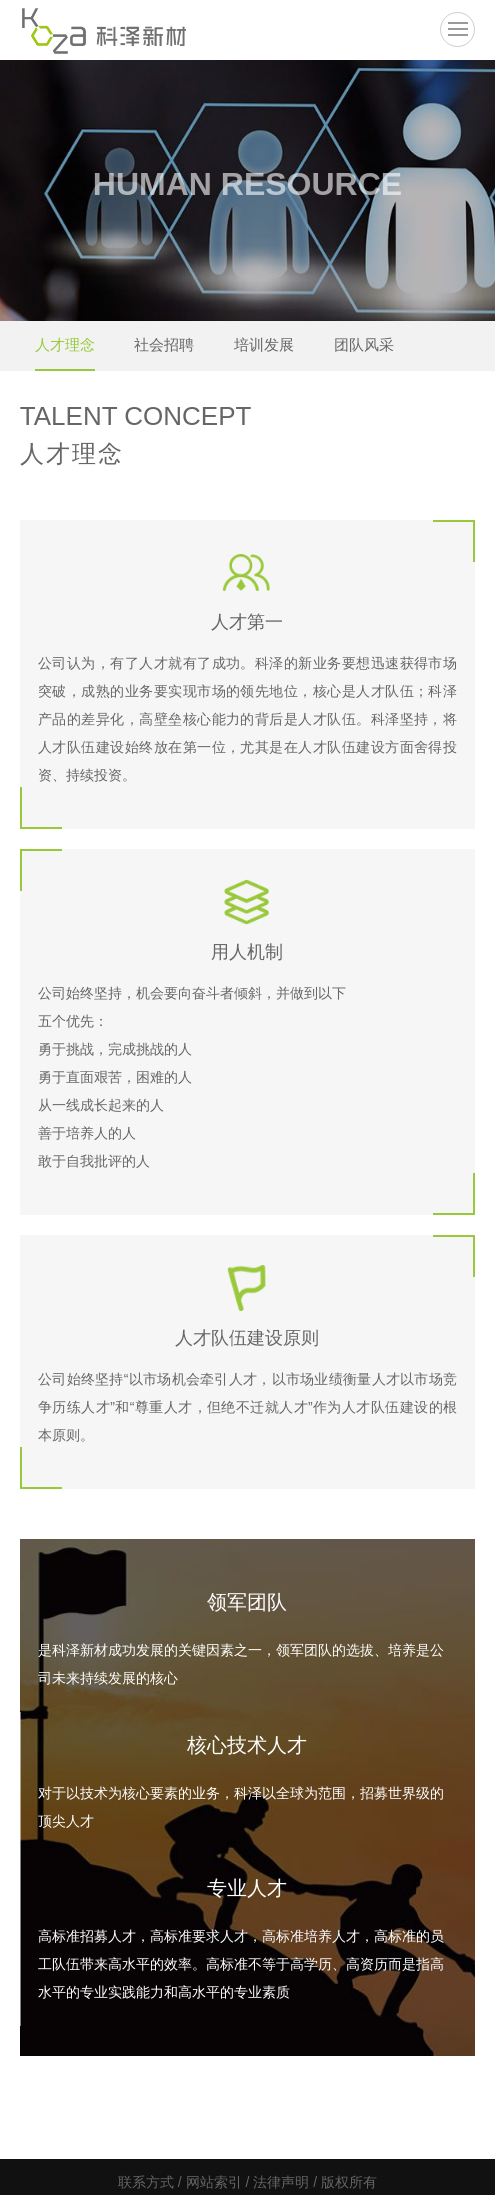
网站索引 (214, 2182)
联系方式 (146, 2182)
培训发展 (264, 344)
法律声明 (281, 2182)
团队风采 (364, 344)
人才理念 (65, 344)
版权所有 (349, 2182)
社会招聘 (164, 344)
